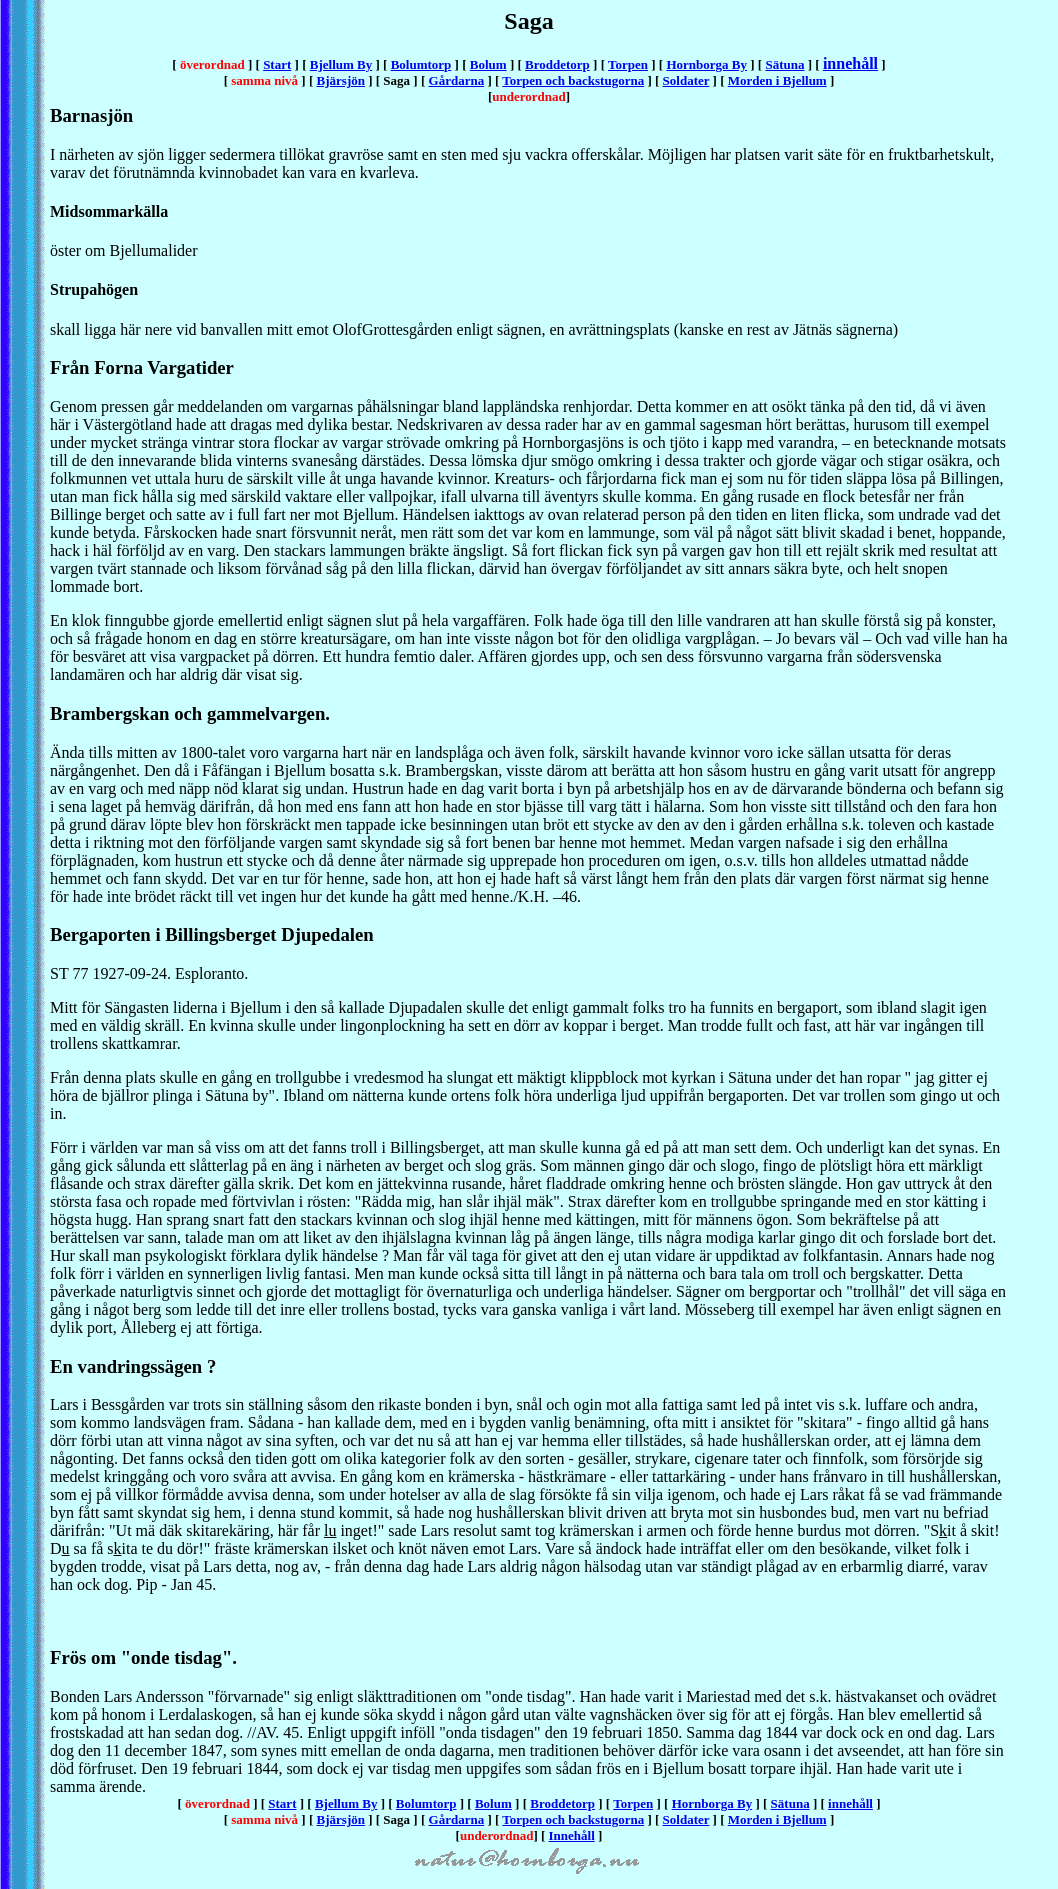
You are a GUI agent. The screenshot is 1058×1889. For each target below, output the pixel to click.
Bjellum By (341, 64)
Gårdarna (457, 80)
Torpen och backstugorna (573, 80)
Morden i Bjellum (777, 80)
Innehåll (572, 1835)
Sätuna (784, 64)
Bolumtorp (421, 64)
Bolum (488, 64)
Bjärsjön (341, 80)
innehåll (850, 63)
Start (277, 64)
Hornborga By (706, 64)
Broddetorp (557, 64)
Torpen (628, 64)
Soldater (686, 80)
